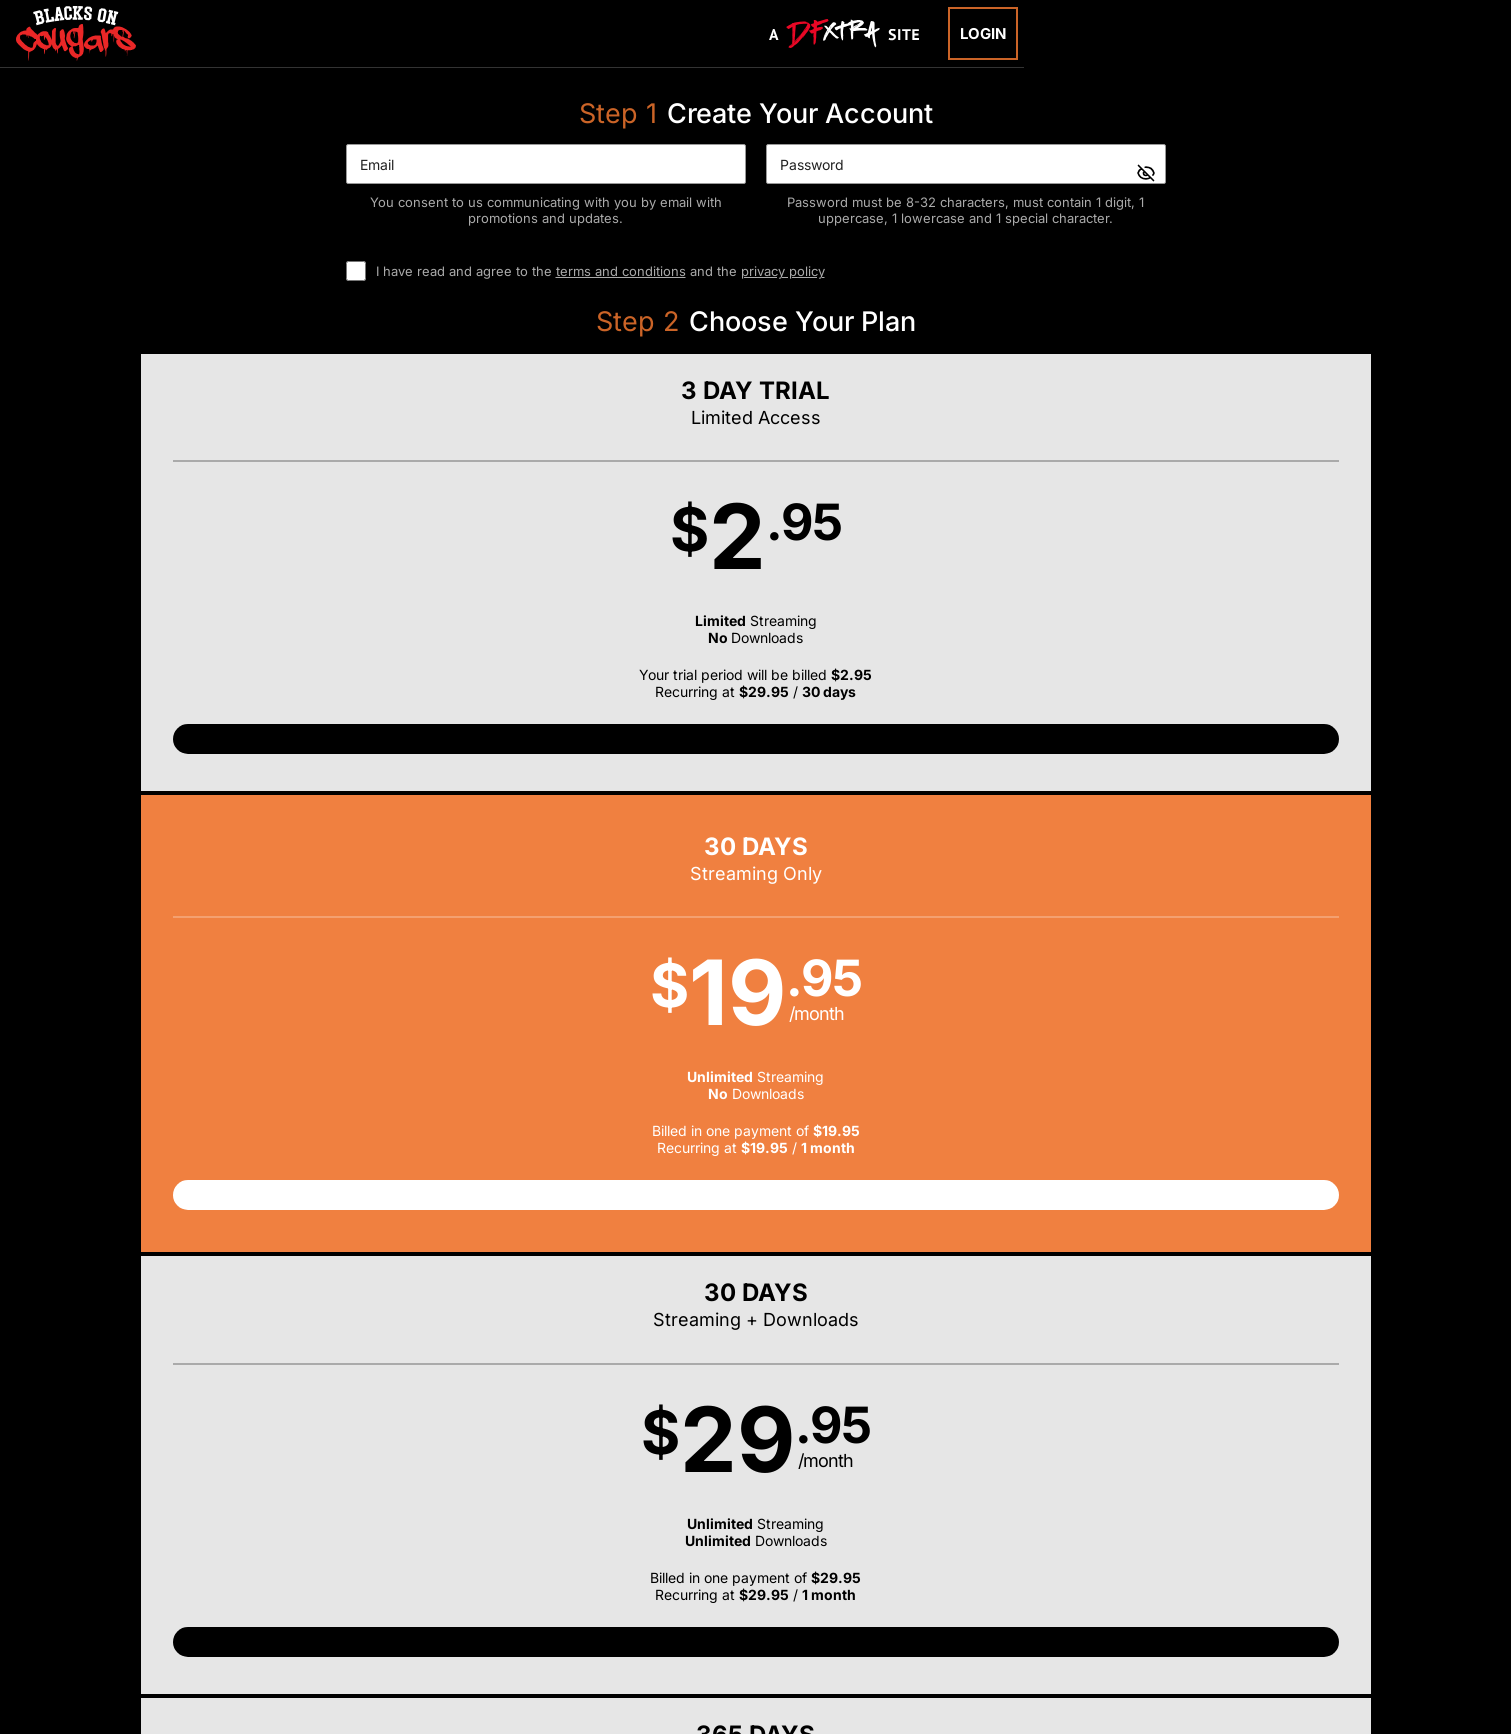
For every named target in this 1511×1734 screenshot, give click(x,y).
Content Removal (1189, 1606)
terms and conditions (621, 271)
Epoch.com (368, 1606)
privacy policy (783, 271)
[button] (295, 593)
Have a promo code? (1242, 852)
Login (983, 33)
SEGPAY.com (909, 1606)
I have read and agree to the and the (600, 271)
